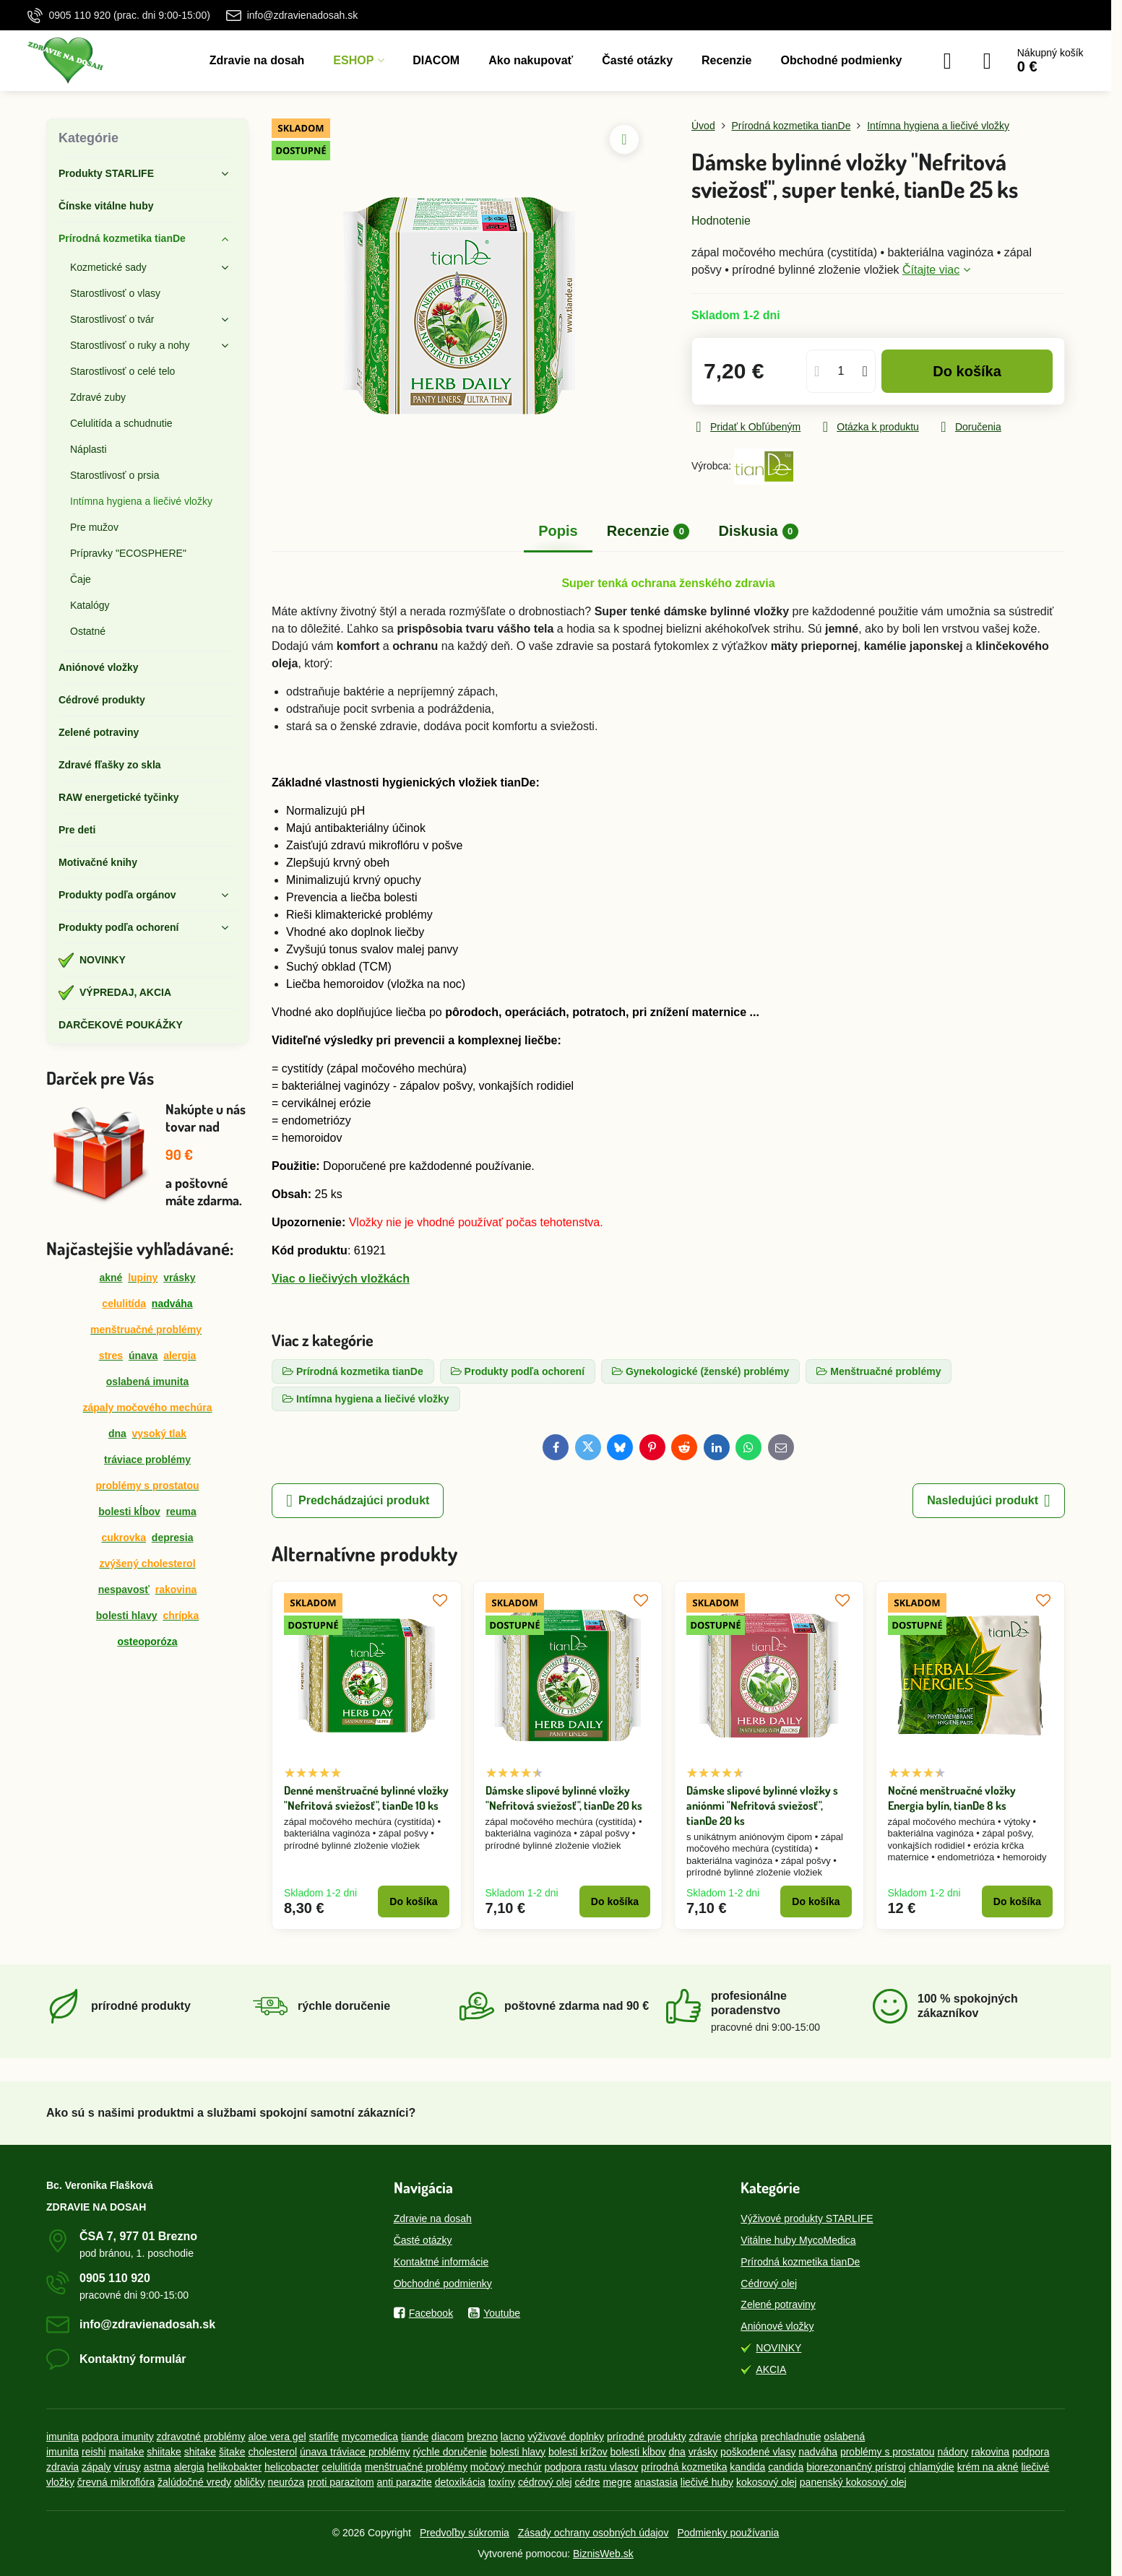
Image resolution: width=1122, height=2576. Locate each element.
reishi (93, 2452)
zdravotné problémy (201, 2436)
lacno (513, 2436)
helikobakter (234, 2467)
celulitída (124, 1303)
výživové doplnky (565, 2436)
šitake (232, 2452)
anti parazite (404, 2482)
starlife (323, 2436)
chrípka (741, 2436)
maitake (126, 2452)
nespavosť (124, 1589)
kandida (747, 2467)
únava (143, 1355)
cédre (587, 2482)
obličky (249, 2482)
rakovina (990, 2452)
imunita (62, 2436)
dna (117, 1433)
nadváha (817, 2452)
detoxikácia (460, 2482)
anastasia (656, 2482)
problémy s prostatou (887, 2452)
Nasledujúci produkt (988, 1500)
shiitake (164, 2452)
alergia (189, 2467)
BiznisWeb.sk (603, 2553)
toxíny (501, 2482)
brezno (482, 2436)
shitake (200, 2452)
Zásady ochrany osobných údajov (593, 2532)
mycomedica (370, 2436)
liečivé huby (707, 2482)
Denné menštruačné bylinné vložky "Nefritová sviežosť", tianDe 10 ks (366, 1798)
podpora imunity (118, 2436)
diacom (447, 2436)
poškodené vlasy (757, 2452)
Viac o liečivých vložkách (341, 1278)
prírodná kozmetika (684, 2467)
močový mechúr (506, 2467)
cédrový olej (545, 2482)
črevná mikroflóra (116, 2482)
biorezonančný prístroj (856, 2467)
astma (157, 2467)
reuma (181, 1511)
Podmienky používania (728, 2532)
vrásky (179, 1277)
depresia (173, 1537)
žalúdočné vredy (194, 2482)
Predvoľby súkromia (464, 2532)
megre (617, 2482)
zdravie (705, 2436)
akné (110, 1277)
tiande (414, 2436)
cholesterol (272, 2452)
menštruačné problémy (416, 2467)
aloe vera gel (277, 2436)
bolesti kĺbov (129, 1511)
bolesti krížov (578, 2452)
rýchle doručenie (450, 2452)
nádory (953, 2452)
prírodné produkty (646, 2436)
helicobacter (291, 2467)
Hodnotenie (721, 220)
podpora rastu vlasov (592, 2467)
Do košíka (967, 371)
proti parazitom (340, 2482)
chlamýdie (931, 2467)
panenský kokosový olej (853, 2482)
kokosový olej (766, 2482)
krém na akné (988, 2467)
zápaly (96, 2467)
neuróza (286, 2482)
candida (785, 2467)
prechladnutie (790, 2436)
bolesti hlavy (126, 1615)
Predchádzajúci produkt (357, 1500)
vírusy (126, 2467)
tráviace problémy (147, 1459)
